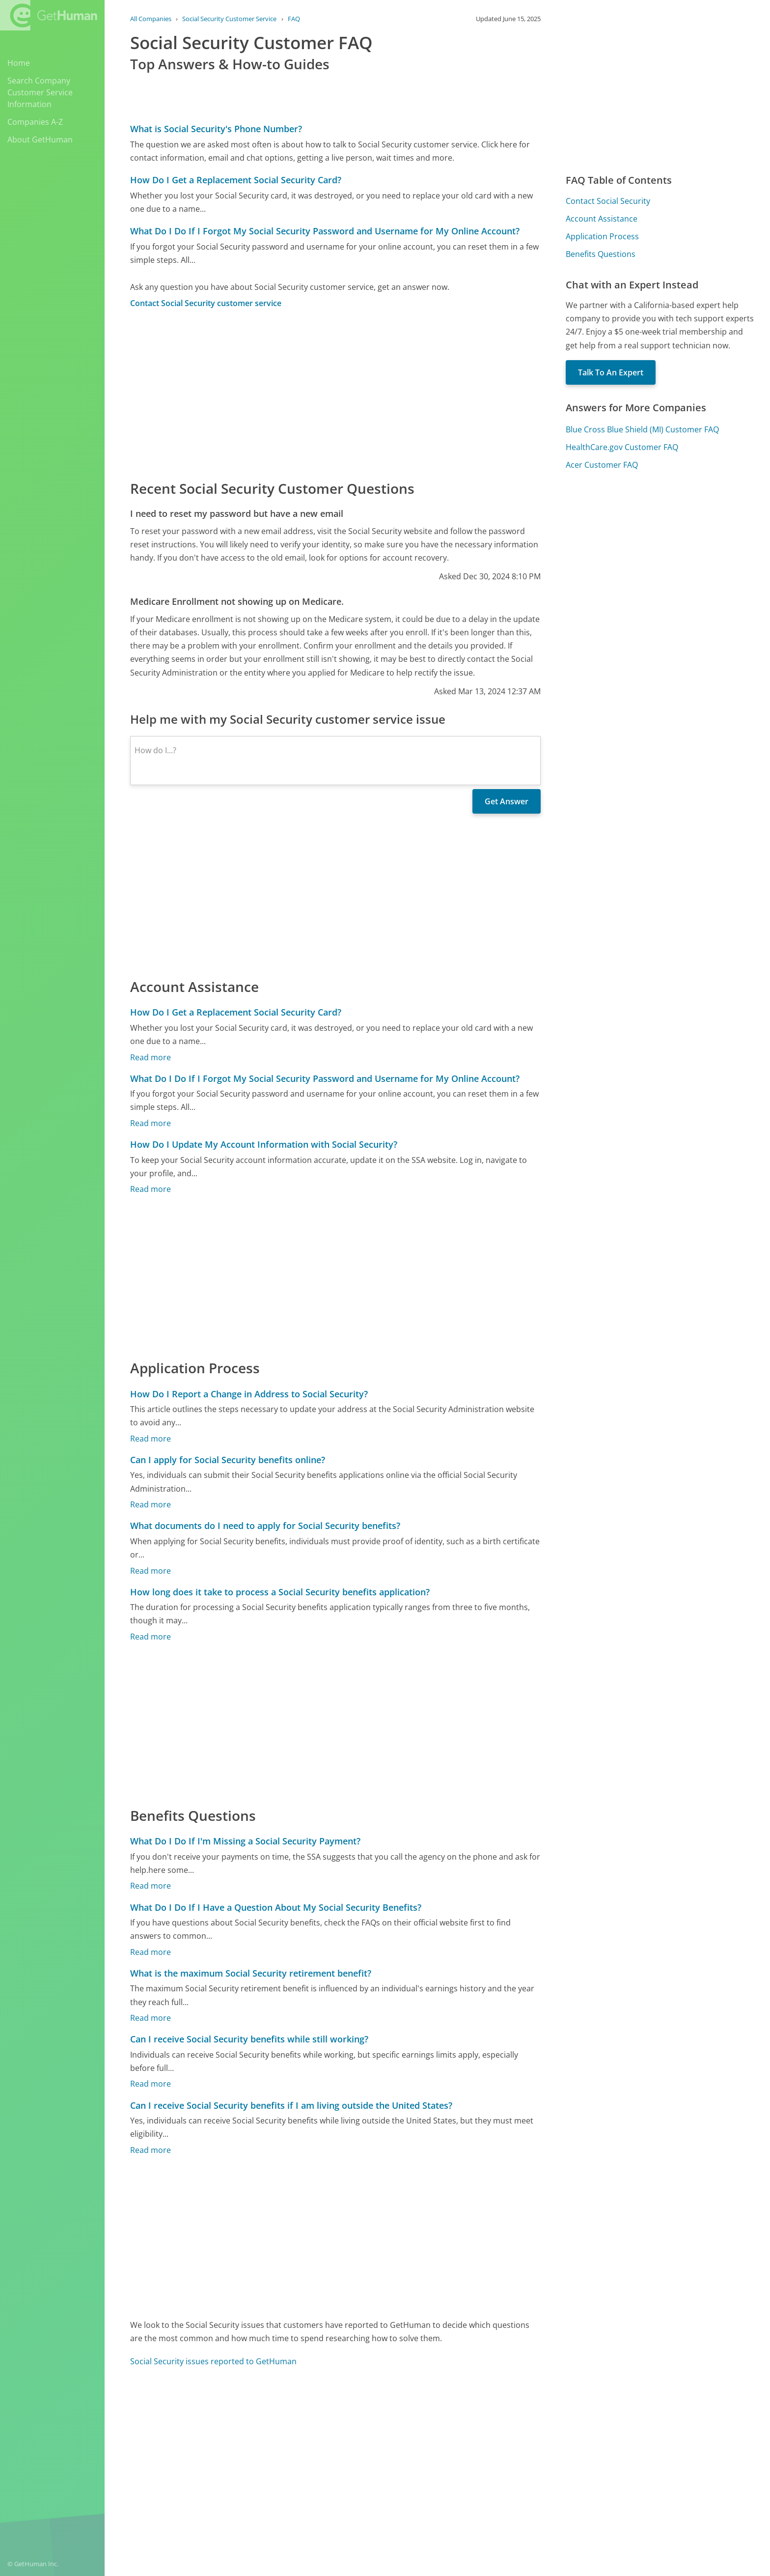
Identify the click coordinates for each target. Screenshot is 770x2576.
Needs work (493, 2433)
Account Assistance (601, 218)
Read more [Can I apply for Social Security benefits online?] (150, 1504)
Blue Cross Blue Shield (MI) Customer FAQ (642, 429)
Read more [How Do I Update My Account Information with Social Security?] (150, 1189)
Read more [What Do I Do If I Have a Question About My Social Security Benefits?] (150, 1952)
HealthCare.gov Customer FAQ (622, 447)
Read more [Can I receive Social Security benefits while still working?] (150, 2083)
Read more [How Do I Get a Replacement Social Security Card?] (150, 1057)
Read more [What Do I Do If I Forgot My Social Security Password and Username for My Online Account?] (150, 1123)
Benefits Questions (600, 254)
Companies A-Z (35, 121)
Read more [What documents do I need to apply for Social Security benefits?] (150, 1570)
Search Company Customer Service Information (40, 92)
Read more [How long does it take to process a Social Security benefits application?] (150, 1636)
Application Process (602, 236)
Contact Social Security (608, 201)
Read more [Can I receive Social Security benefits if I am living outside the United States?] (150, 2150)
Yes (456, 2433)
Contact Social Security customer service (205, 303)
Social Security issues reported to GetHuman (213, 2361)
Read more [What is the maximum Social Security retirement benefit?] (150, 2017)
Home (18, 62)
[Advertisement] (335, 393)
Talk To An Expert (610, 372)
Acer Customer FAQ (602, 464)
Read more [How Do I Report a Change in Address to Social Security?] (150, 1438)
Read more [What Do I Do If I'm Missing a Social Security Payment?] (150, 1885)
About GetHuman (40, 139)
